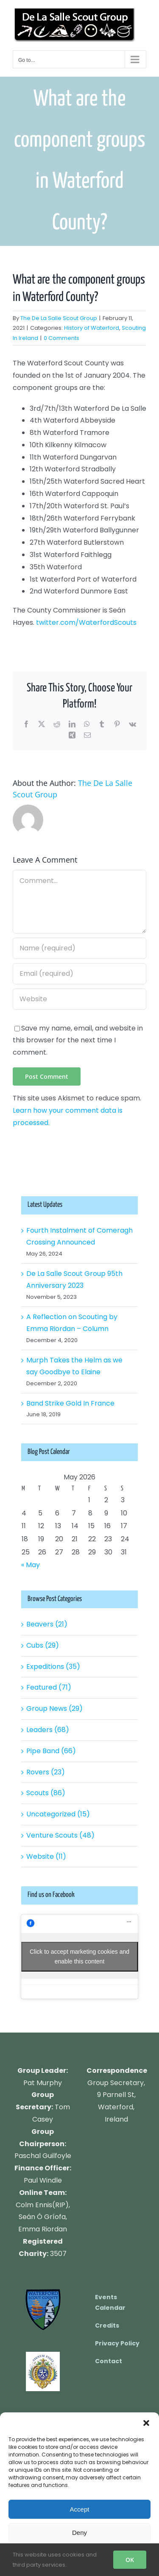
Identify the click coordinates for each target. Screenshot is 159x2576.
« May (30, 1565)
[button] (146, 2423)
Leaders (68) (47, 1730)
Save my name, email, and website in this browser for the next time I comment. (78, 1040)
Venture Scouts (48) (60, 1835)
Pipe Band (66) (51, 1751)
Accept (79, 2509)
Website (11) (46, 1856)
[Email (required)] (79, 973)
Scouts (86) (45, 1793)
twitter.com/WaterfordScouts (86, 622)
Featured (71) (48, 1687)
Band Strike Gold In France (70, 1403)
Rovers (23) (45, 1772)
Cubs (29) (42, 1645)
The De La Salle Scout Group (58, 318)
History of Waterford (91, 328)
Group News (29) (54, 1708)
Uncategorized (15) (58, 1814)
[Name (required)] (79, 948)
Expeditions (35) (53, 1666)
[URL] (79, 999)
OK (130, 2560)
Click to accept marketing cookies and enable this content (79, 1956)
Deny (79, 2532)
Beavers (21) (46, 1624)
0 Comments (61, 338)
